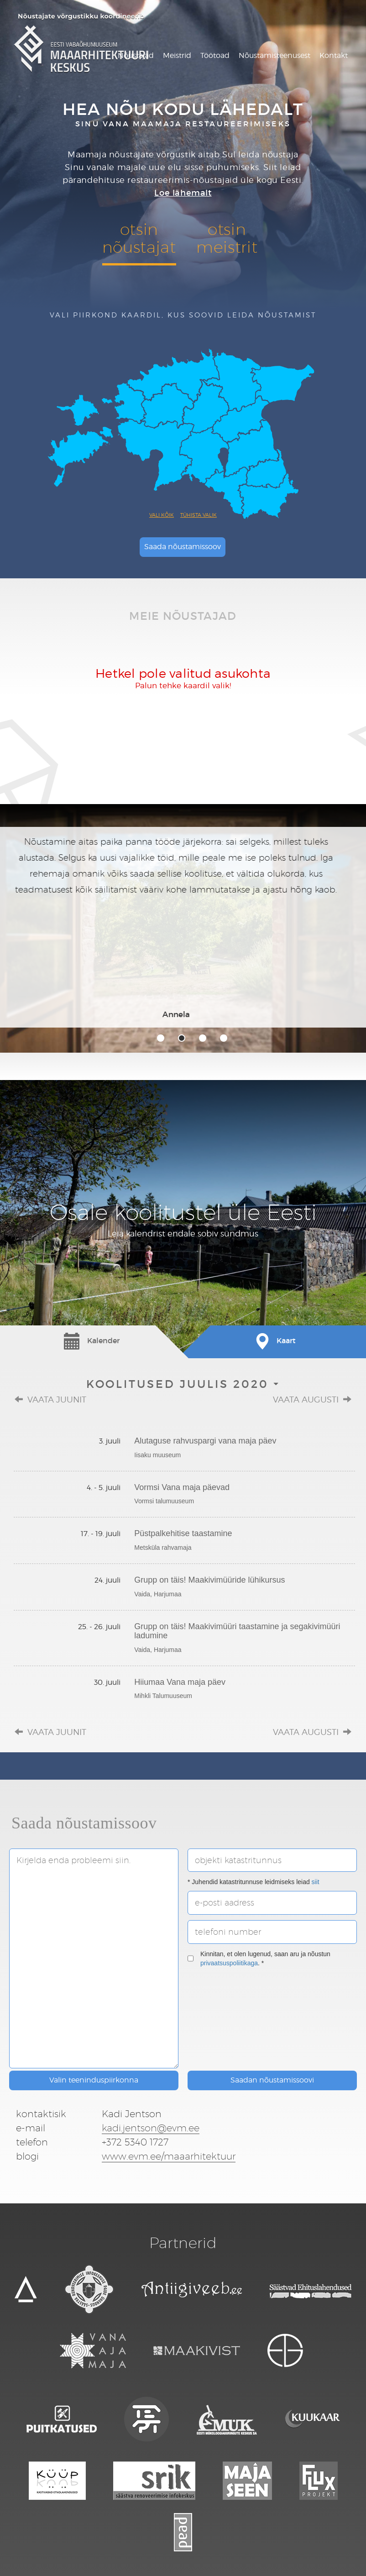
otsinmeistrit (227, 237)
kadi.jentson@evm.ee (150, 2128)
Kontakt (333, 55)
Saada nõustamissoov (182, 546)
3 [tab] (202, 1038)
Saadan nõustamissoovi (272, 2080)
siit (315, 1881)
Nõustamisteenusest (274, 55)
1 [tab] (160, 1038)
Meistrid (177, 55)
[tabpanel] (183, 927)
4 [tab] (223, 1038)
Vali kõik (161, 515)
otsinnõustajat (139, 237)
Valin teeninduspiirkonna (93, 2080)
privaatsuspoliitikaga (229, 1963)
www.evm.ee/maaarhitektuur (168, 2156)
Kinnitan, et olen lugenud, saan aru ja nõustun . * (259, 1958)
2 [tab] (181, 1038)
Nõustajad (136, 55)
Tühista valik (198, 515)
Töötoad (215, 55)
